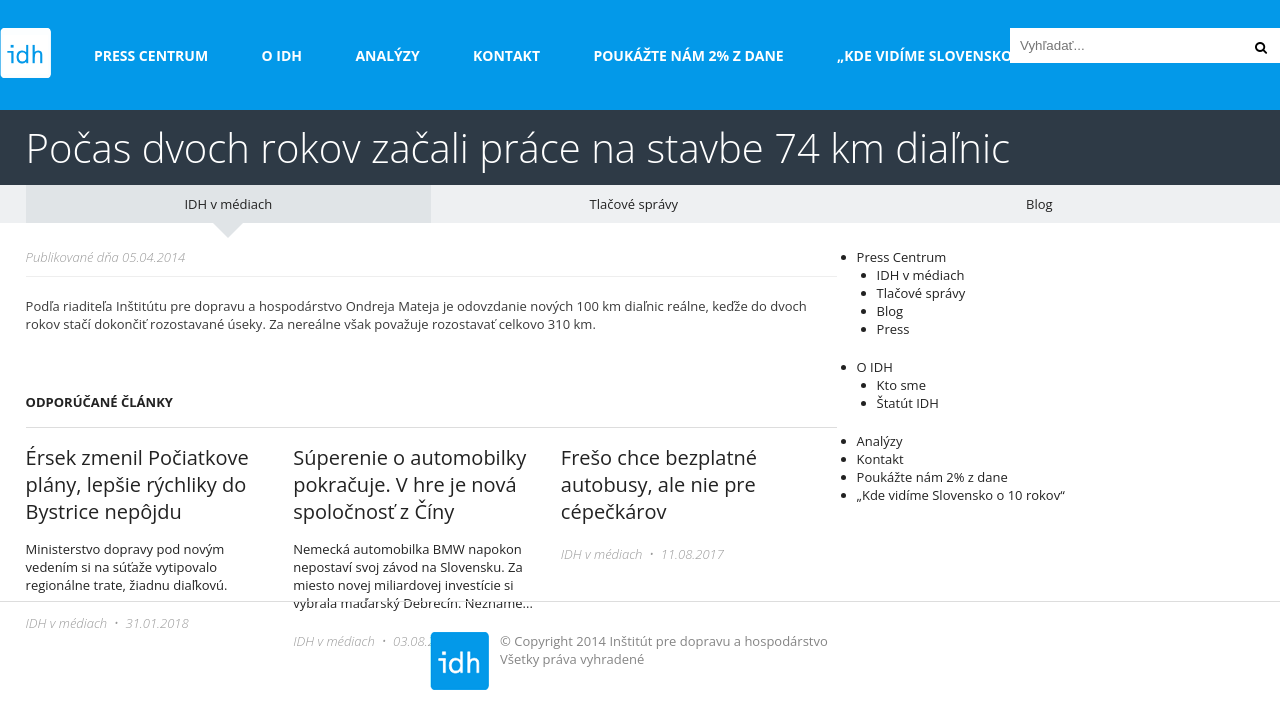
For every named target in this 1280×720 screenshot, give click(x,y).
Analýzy (387, 55)
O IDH (282, 55)
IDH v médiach (228, 204)
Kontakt (506, 55)
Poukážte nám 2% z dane (688, 55)
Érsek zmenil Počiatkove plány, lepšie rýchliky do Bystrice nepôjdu (137, 484)
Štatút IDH (908, 403)
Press (893, 329)
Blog (1039, 204)
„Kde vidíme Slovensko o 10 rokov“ (971, 55)
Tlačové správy (634, 204)
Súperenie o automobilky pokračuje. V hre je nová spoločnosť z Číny (409, 484)
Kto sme (901, 385)
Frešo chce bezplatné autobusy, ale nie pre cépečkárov (659, 484)
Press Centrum (151, 55)
